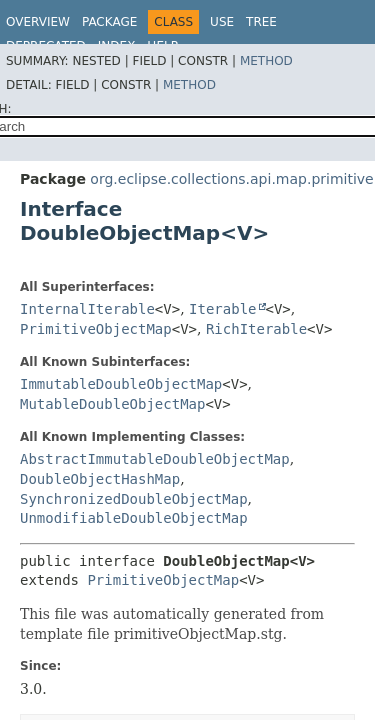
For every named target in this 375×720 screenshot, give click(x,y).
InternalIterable (87, 309)
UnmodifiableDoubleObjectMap (134, 518)
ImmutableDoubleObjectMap (121, 384)
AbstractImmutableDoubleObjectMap (155, 459)
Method (266, 61)
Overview (38, 22)
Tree (261, 22)
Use (222, 22)
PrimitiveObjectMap (96, 329)
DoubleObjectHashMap (100, 479)
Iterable (222, 309)
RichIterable (256, 329)
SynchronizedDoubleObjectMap (134, 499)
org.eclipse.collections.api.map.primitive (231, 179)
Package (109, 22)
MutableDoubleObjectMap (112, 404)
